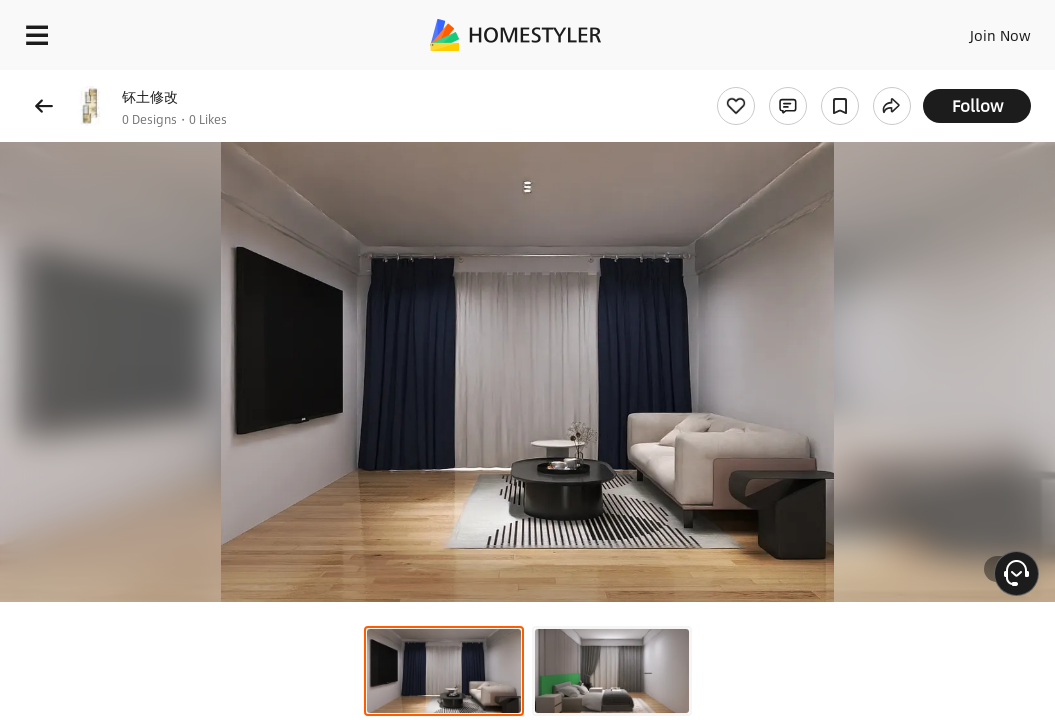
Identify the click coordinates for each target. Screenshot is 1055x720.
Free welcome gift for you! (768, 80)
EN (943, 30)
